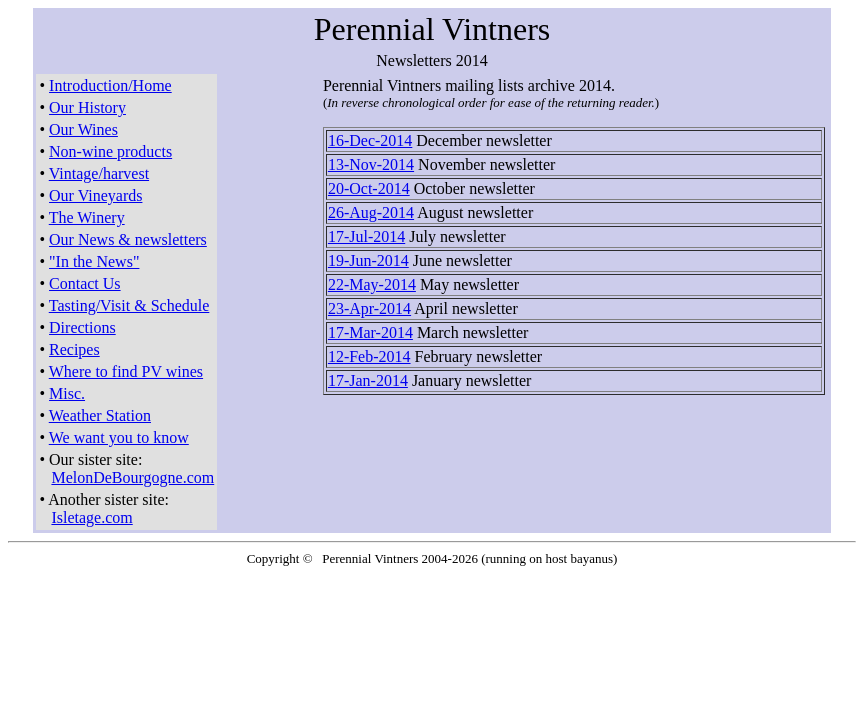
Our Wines (83, 129)
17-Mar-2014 (370, 332)
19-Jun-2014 (368, 260)
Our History (87, 107)
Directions (82, 327)
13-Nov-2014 (371, 164)
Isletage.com (91, 517)
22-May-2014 (372, 284)
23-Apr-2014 (369, 308)
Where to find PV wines (126, 371)
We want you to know (119, 437)
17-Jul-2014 (366, 236)
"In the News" (94, 261)
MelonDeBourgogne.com (132, 477)
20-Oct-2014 (369, 188)
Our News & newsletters (128, 239)
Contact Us (85, 283)
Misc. (67, 393)
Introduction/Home (110, 85)
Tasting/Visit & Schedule (129, 305)
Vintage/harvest (99, 173)
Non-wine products (110, 151)
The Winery (87, 217)
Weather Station (100, 415)
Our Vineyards (95, 195)
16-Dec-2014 (370, 140)
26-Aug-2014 (371, 212)
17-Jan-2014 (368, 380)
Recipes (74, 349)
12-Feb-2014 (369, 356)
